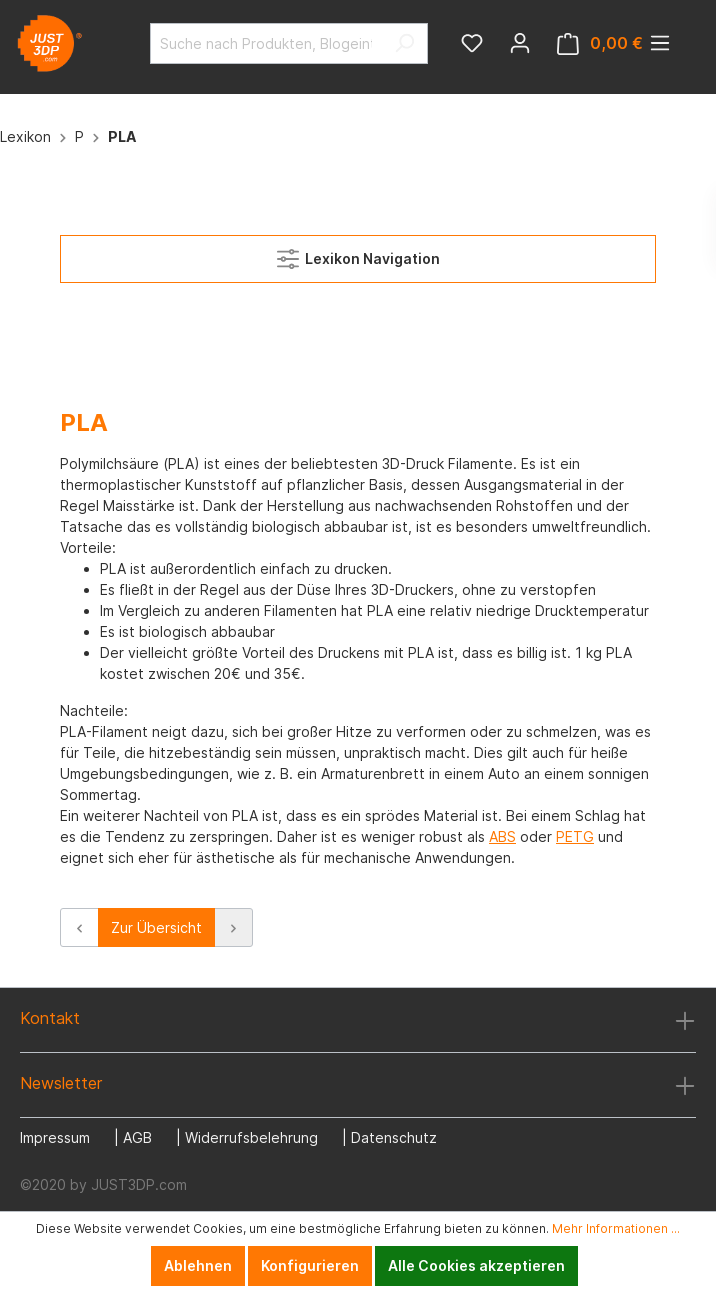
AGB (137, 1137)
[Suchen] (404, 43)
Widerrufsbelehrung (251, 1137)
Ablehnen (198, 1265)
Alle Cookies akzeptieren (476, 1265)
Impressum (55, 1137)
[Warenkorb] (600, 43)
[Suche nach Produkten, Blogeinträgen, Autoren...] (266, 43)
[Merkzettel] (472, 43)
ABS (502, 836)
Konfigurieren (310, 1265)
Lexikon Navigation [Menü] (358, 254)
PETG (575, 836)
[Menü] (660, 43)
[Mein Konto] (520, 43)
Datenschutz (394, 1137)
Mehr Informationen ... (616, 1228)
